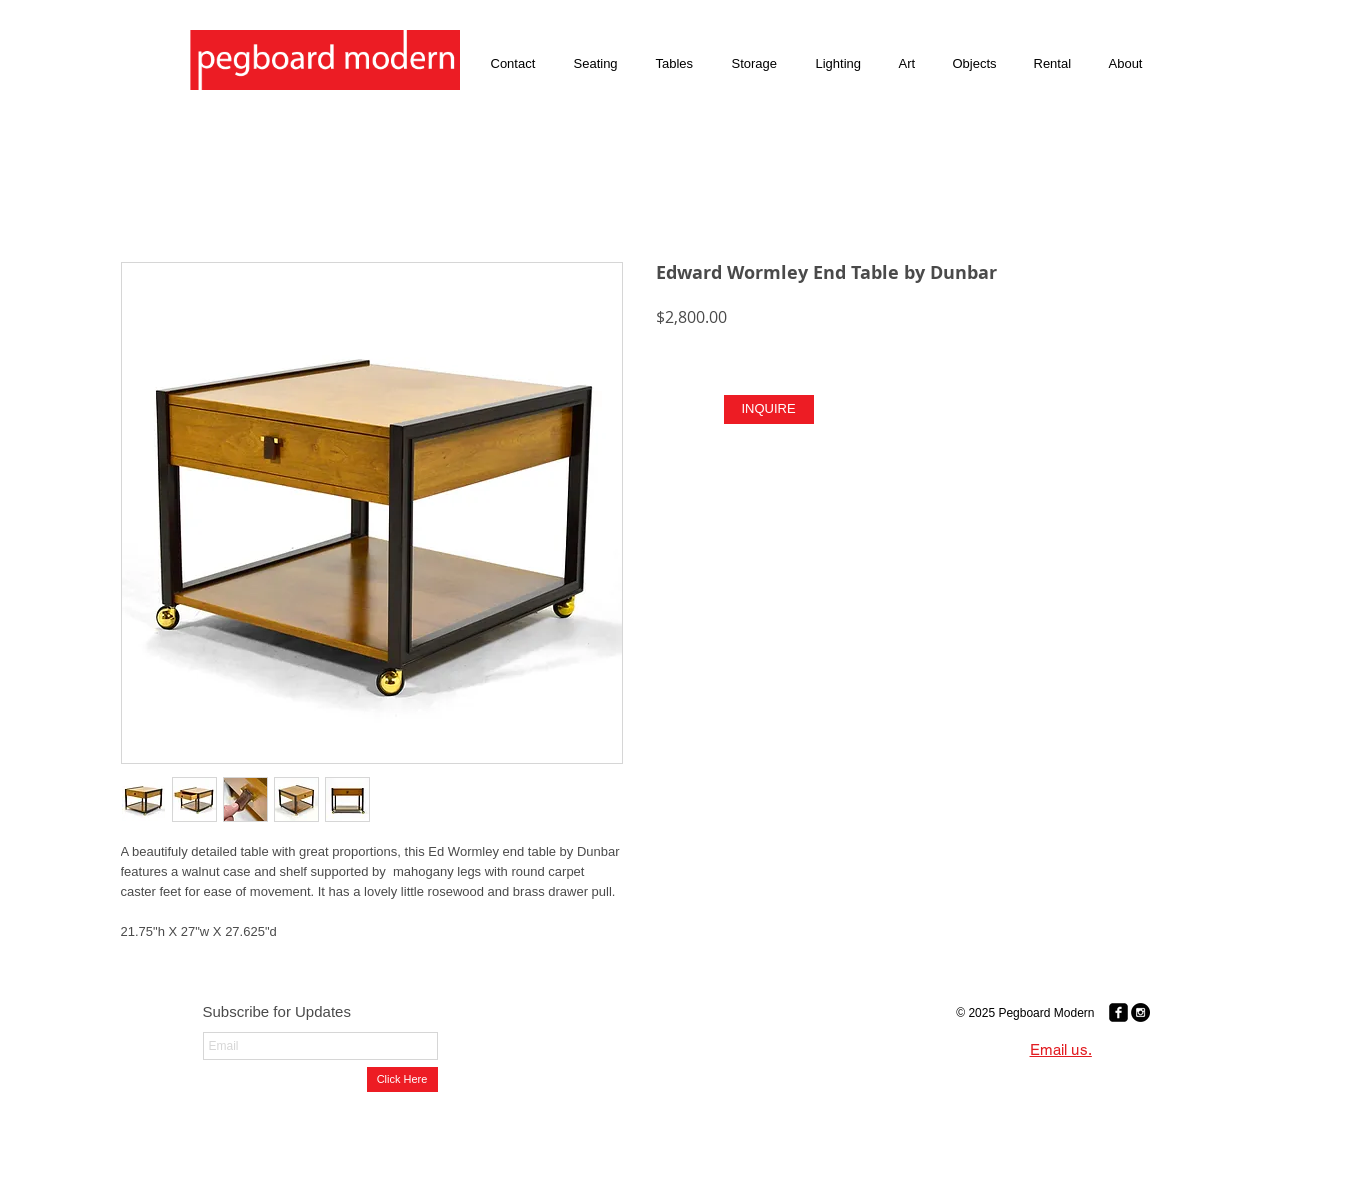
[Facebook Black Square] (1118, 1012)
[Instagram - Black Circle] (1140, 1012)
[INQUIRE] (769, 409)
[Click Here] (402, 1079)
